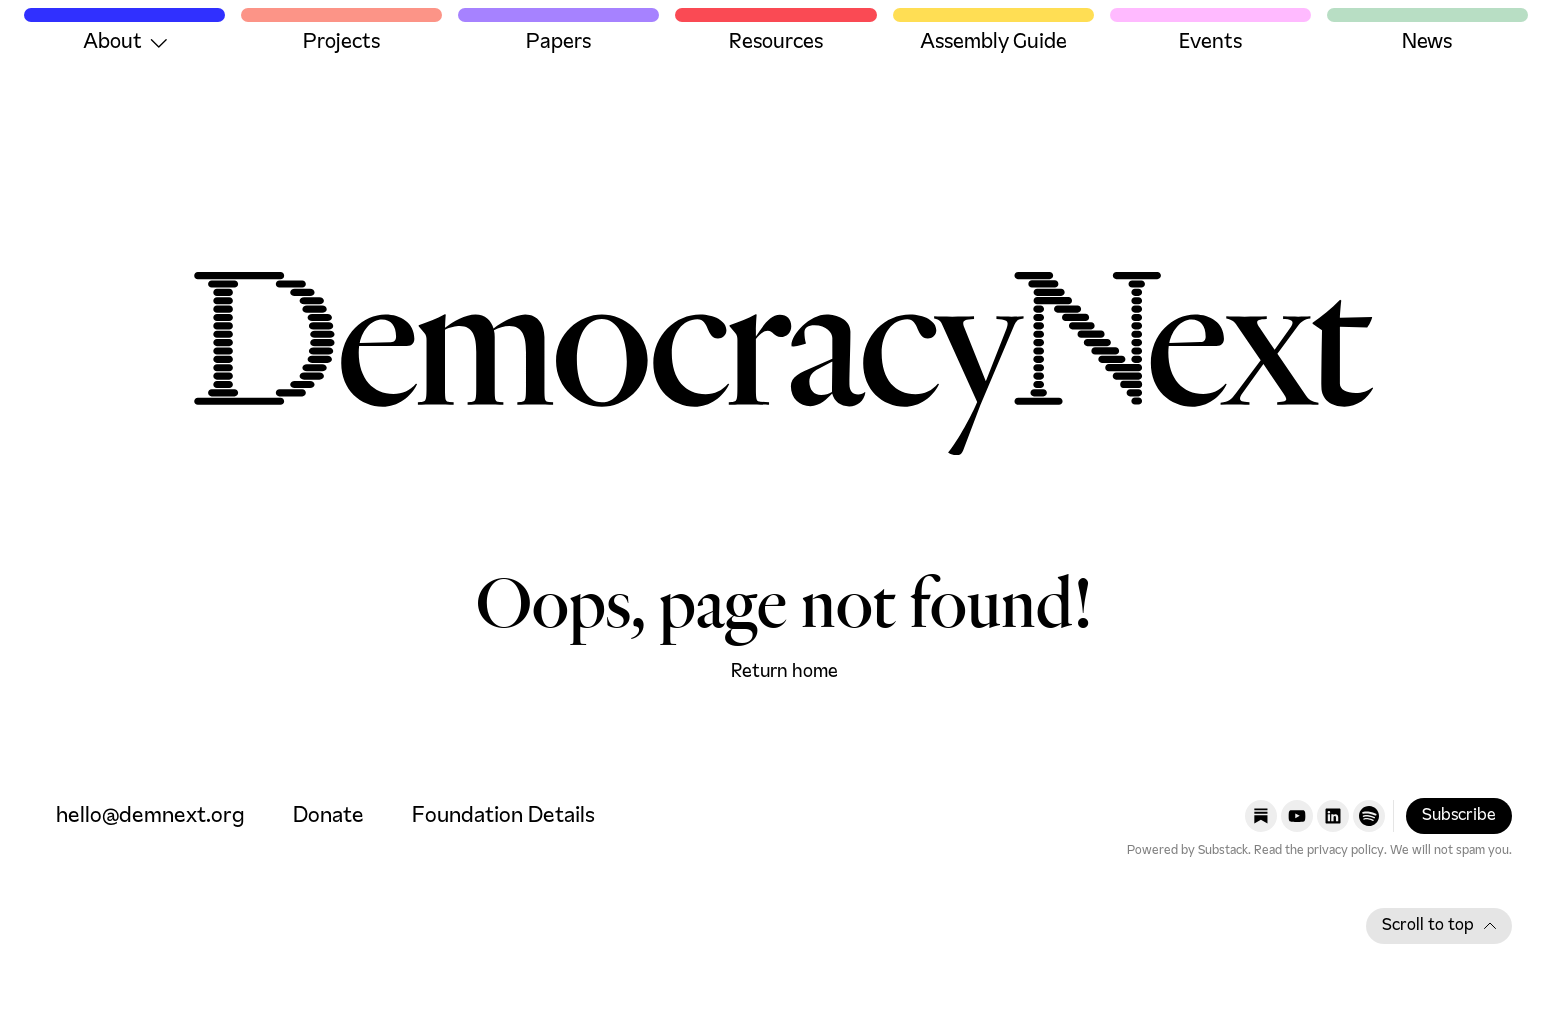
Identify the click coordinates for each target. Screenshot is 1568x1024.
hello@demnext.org (150, 816)
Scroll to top (1439, 926)
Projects (341, 43)
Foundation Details (503, 816)
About (125, 43)
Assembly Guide (993, 43)
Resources (776, 43)
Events (1210, 43)
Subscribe (1459, 816)
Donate (328, 816)
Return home (784, 672)
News (1427, 43)
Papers (558, 43)
